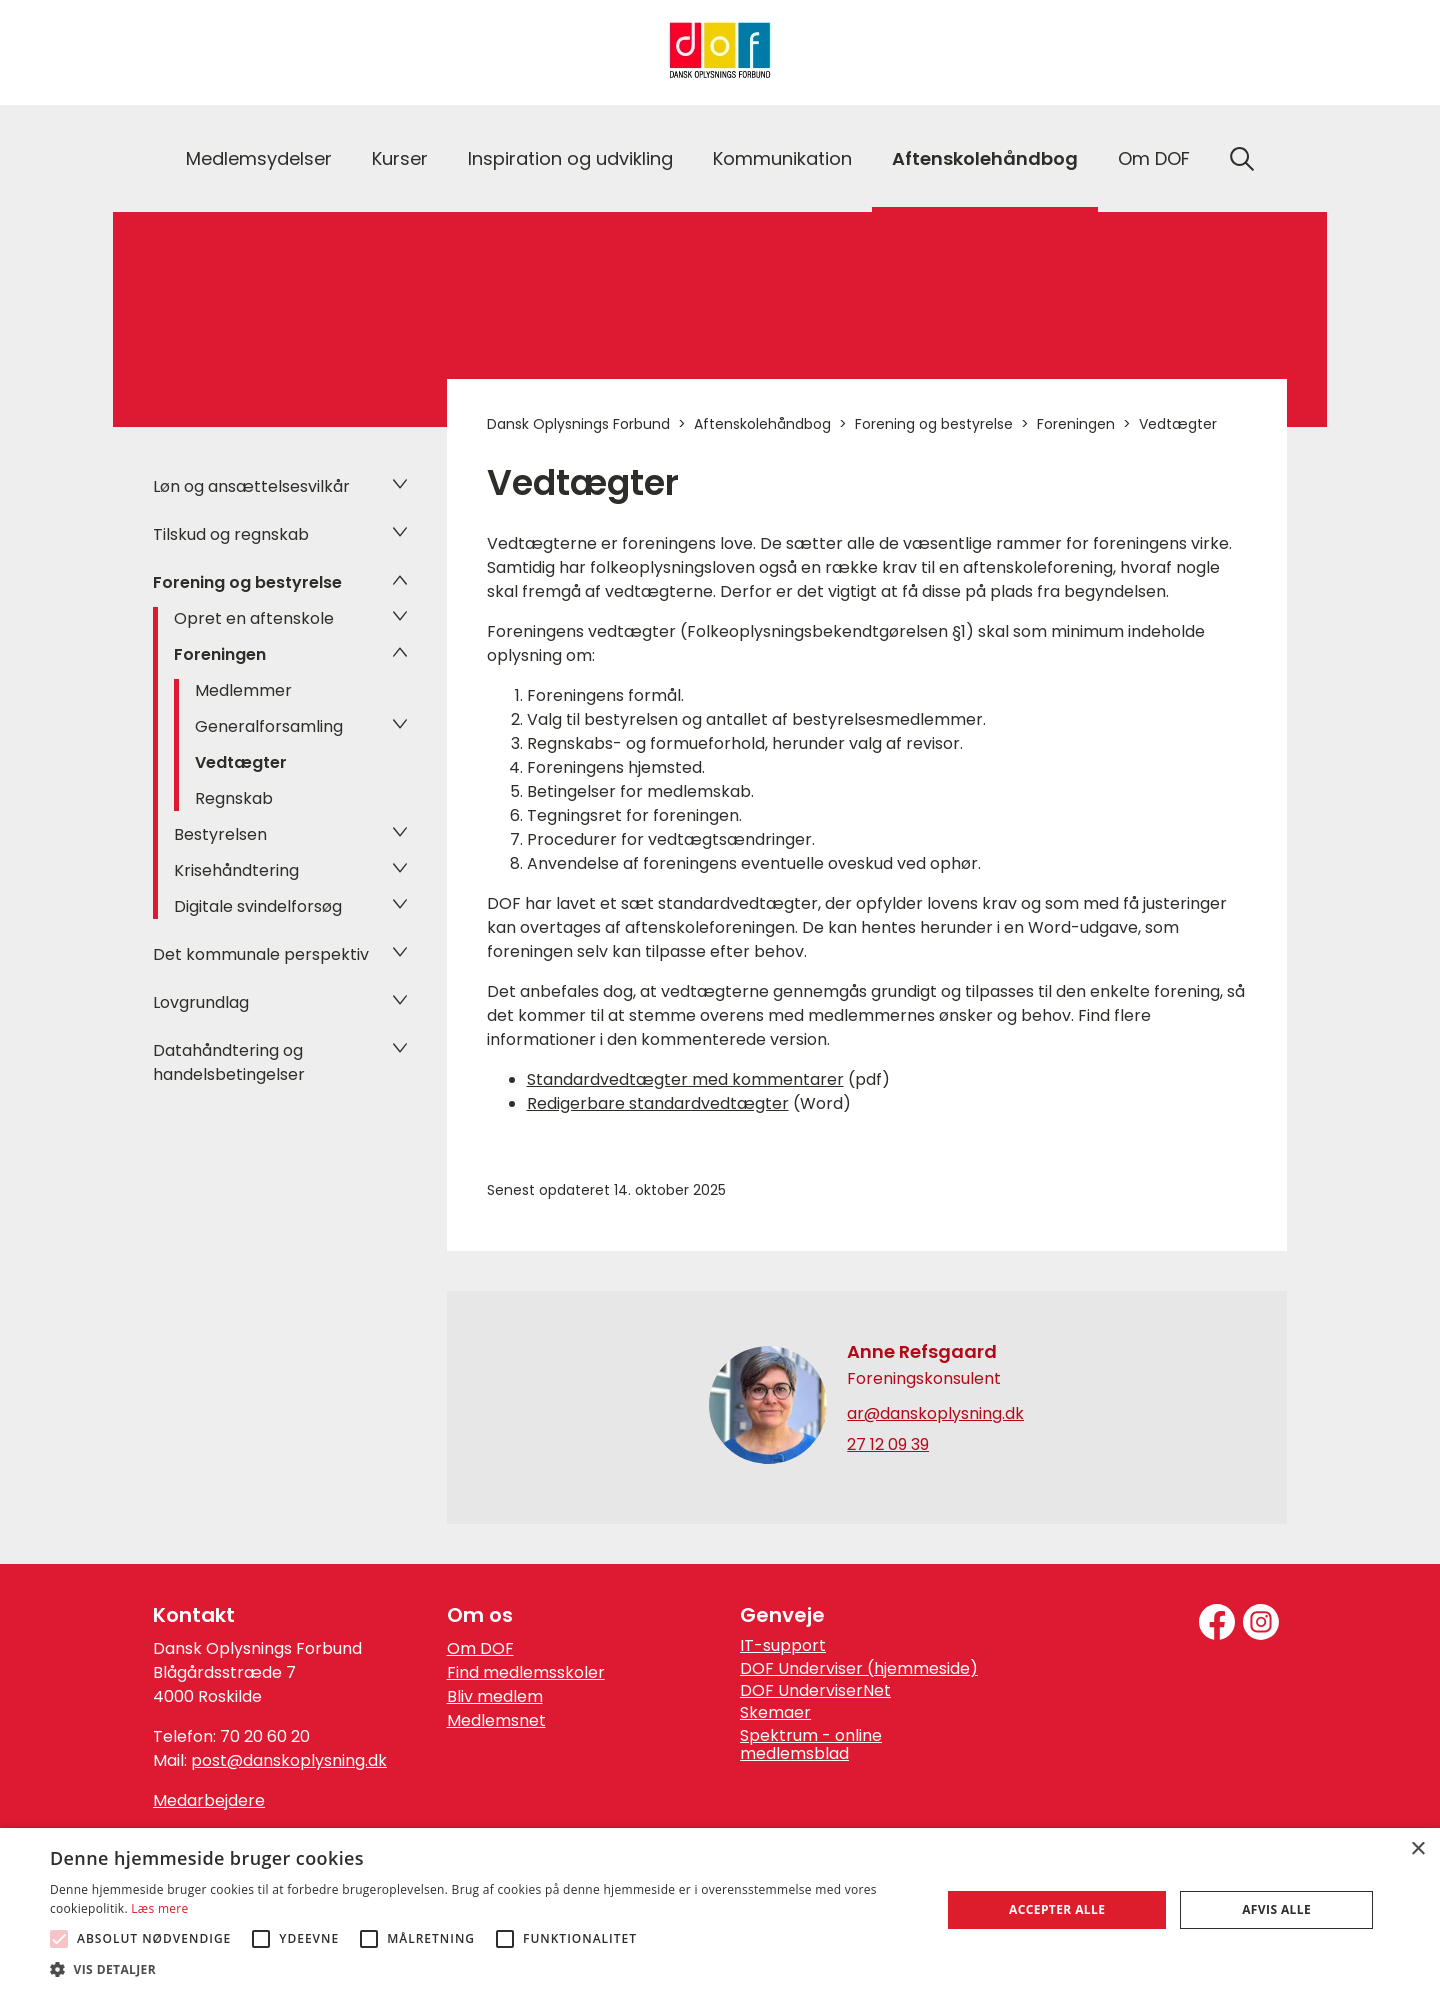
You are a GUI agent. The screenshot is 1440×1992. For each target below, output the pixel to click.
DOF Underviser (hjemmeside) (859, 1669)
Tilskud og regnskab (231, 534)
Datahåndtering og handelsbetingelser (229, 1062)
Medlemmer (243, 690)
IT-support (783, 1646)
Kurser (400, 158)
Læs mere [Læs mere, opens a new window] (159, 1908)
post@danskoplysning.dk (289, 1760)
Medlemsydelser (259, 158)
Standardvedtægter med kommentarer (685, 1079)
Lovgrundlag (201, 1002)
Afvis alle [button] (1276, 1909)
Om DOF (1154, 158)
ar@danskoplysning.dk (935, 1414)
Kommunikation (782, 158)
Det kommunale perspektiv (261, 954)
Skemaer (775, 1713)
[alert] (720, 1910)
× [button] (1417, 1849)
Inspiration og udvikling (570, 158)
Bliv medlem (495, 1696)
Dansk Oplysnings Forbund (578, 424)
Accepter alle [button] (1057, 1909)
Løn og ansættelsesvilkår (251, 486)
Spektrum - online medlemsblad (811, 1745)
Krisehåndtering (236, 870)
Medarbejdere (209, 1800)
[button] (482, 1968)
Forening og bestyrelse (247, 582)
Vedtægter (241, 762)
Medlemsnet (496, 1720)
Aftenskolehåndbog (985, 158)
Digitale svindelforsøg (258, 906)
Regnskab (234, 798)
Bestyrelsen (220, 834)
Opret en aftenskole (254, 618)
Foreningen (220, 654)
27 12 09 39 (888, 1445)
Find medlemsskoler (526, 1672)
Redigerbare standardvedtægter (658, 1103)
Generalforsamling (269, 726)
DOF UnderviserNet (815, 1691)
